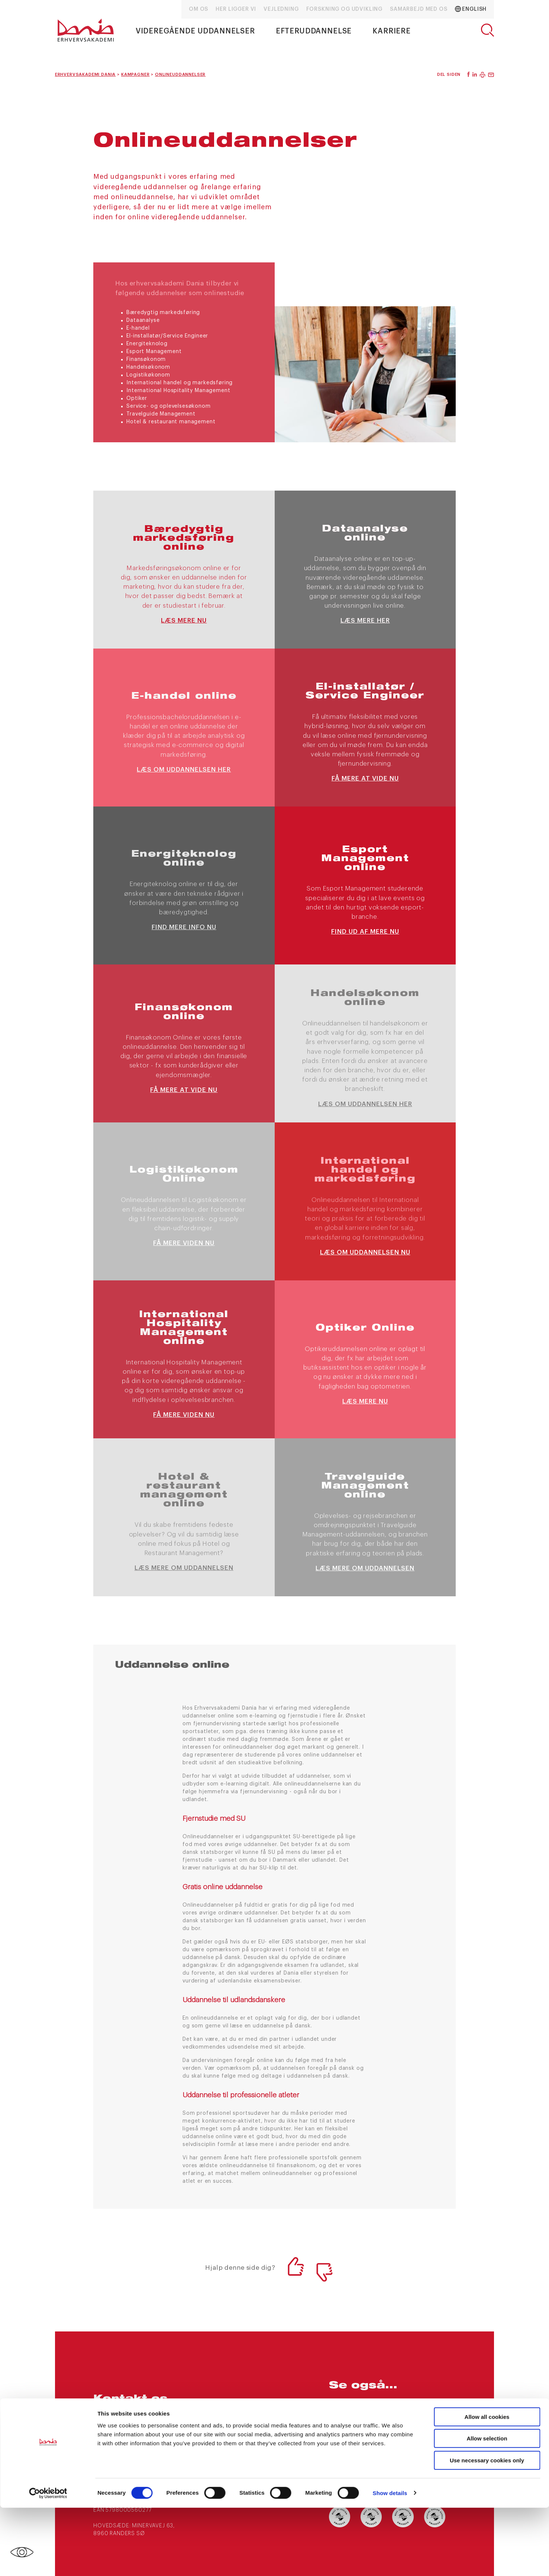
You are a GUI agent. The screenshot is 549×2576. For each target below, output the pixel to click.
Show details (390, 2561)
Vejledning (281, 9)
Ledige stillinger (356, 2444)
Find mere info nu (184, 927)
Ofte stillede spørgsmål (413, 2425)
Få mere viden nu (183, 1243)
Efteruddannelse (314, 31)
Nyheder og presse (358, 2421)
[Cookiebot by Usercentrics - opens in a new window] (48, 2561)
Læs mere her (365, 620)
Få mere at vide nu (365, 778)
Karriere (391, 31)
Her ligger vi (236, 9)
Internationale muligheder (416, 2448)
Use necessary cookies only (487, 2528)
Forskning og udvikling (344, 9)
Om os (198, 9)
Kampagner (409, 2405)
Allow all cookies (487, 2485)
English (471, 9)
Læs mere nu (184, 620)
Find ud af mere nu (365, 931)
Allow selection (486, 2507)
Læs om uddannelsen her (184, 769)
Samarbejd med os (418, 9)
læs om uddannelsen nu (365, 1252)
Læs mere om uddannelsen (184, 1568)
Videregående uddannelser (195, 31)
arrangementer (354, 2405)
